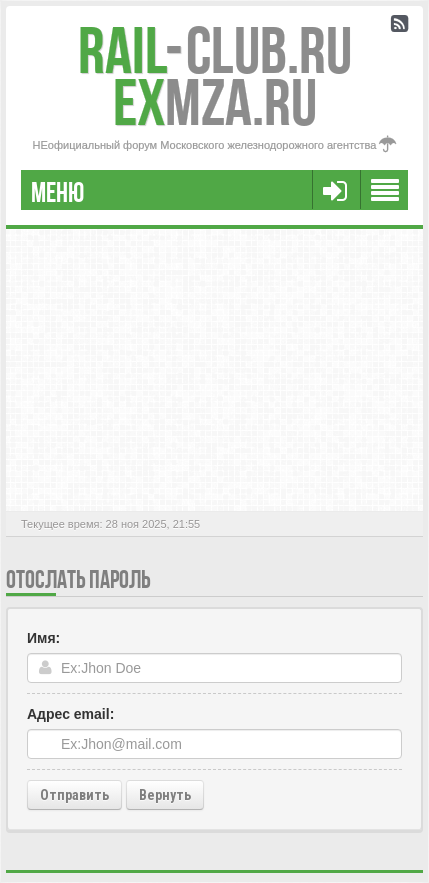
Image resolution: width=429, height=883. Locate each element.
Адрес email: (70, 714)
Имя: (43, 638)
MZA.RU (215, 102)
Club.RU (215, 50)
